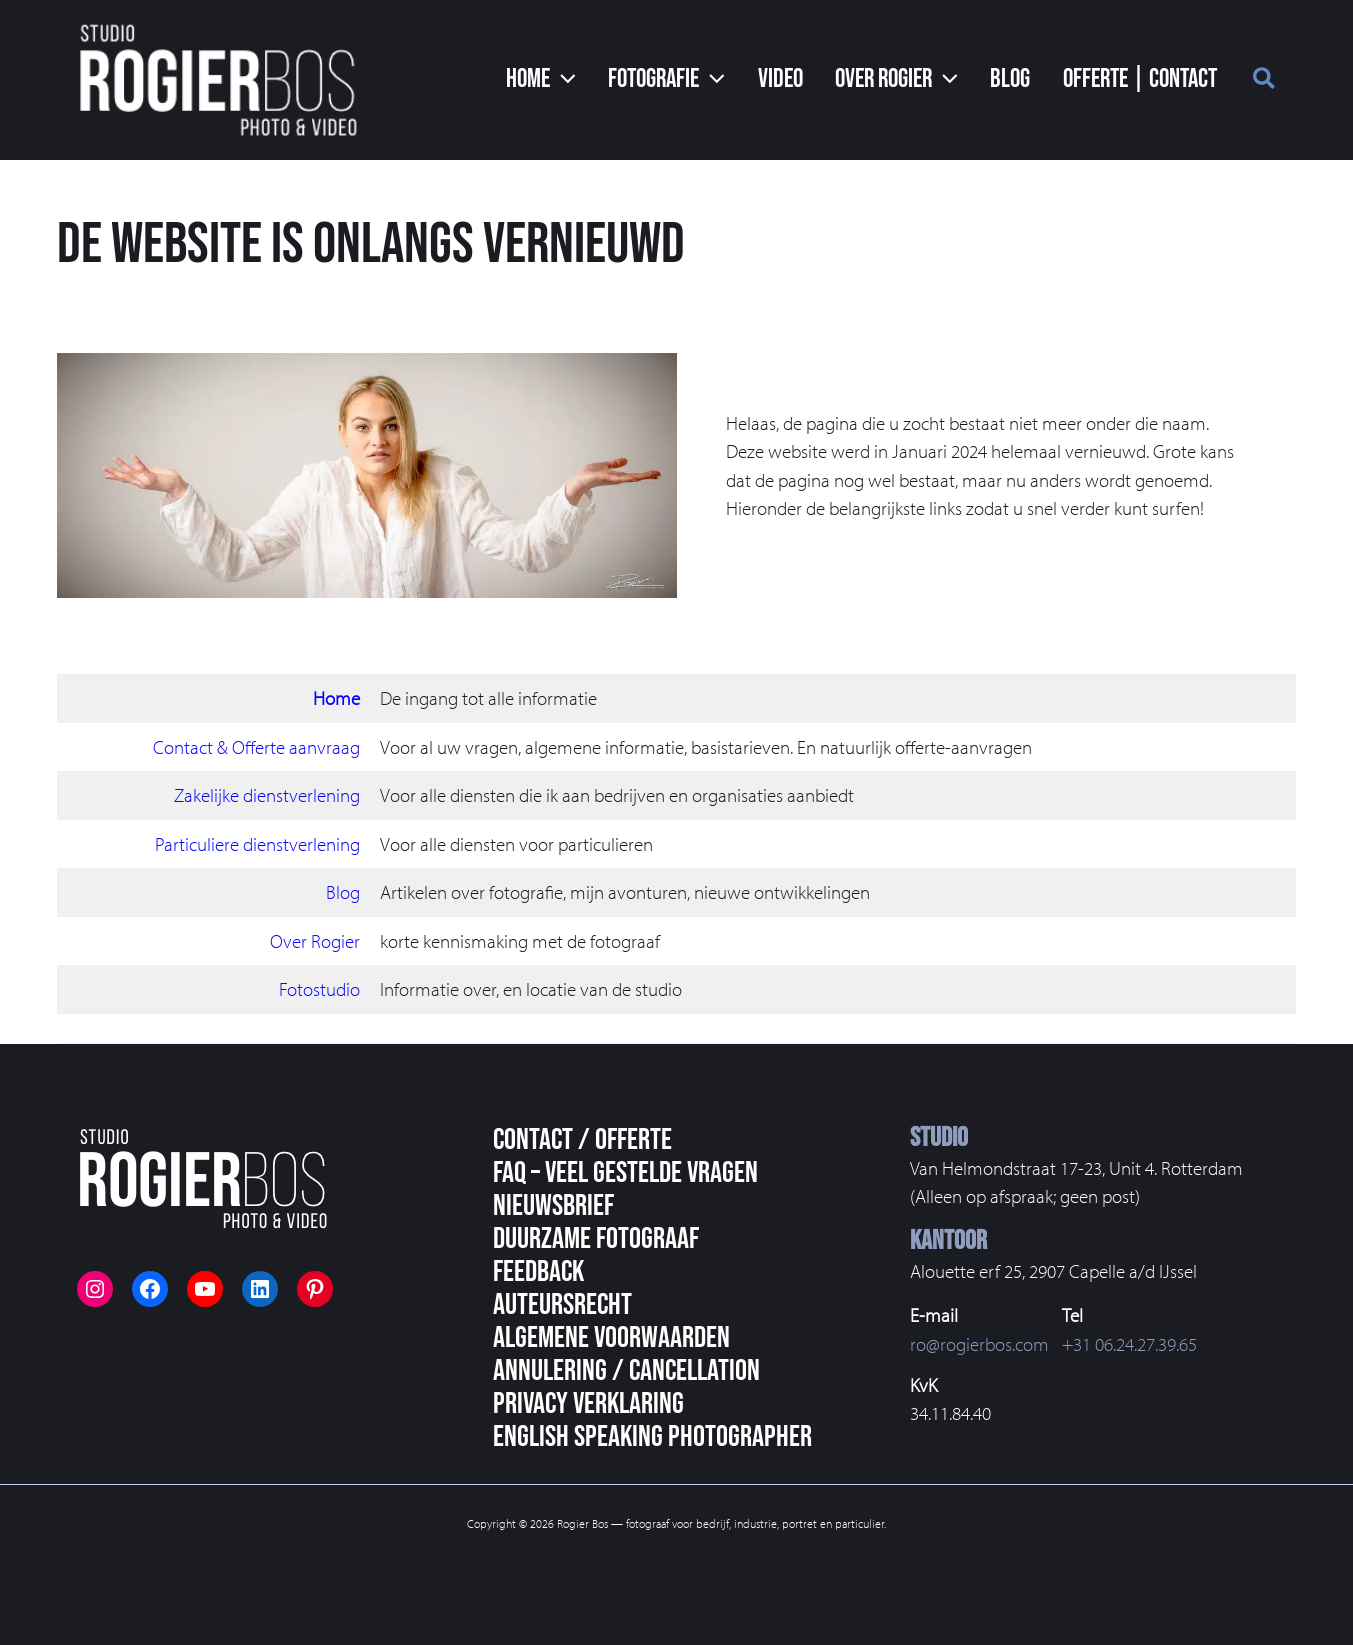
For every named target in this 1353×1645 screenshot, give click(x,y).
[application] (577, 80)
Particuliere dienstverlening (257, 844)
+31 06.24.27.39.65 (1129, 1344)
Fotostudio (319, 989)
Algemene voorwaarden (611, 1338)
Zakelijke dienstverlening (267, 795)
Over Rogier (315, 941)
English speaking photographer (652, 1437)
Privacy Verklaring (588, 1404)
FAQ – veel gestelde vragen (625, 1173)
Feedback (538, 1272)
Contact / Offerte (582, 1140)
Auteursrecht (562, 1305)
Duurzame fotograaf (596, 1239)
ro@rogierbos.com (979, 1344)
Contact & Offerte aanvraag (256, 747)
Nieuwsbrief (553, 1206)
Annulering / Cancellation (626, 1371)
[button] (1265, 81)
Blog (343, 892)
